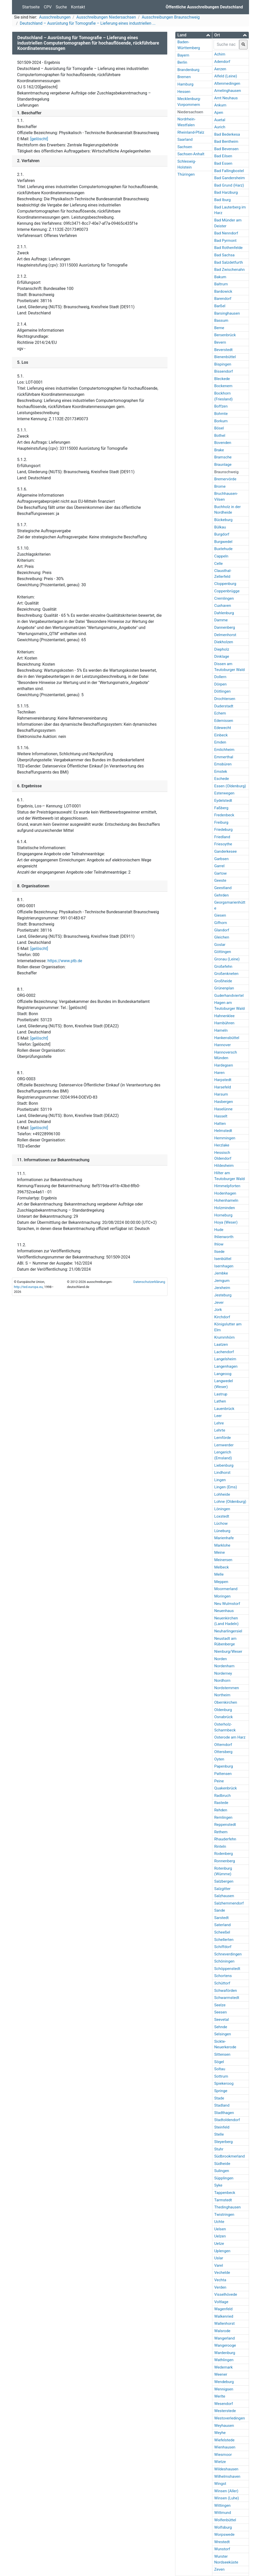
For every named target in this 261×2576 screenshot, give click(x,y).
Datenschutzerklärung (149, 1282)
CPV (48, 7)
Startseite (31, 7)
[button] (193, 35)
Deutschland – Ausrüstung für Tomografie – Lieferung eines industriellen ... (88, 23)
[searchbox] (226, 44)
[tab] (193, 35)
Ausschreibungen (54, 17)
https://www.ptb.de (64, 960)
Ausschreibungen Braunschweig (171, 17)
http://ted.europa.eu (28, 1287)
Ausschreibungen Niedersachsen (106, 17)
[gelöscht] (39, 138)
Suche (61, 7)
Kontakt (78, 7)
